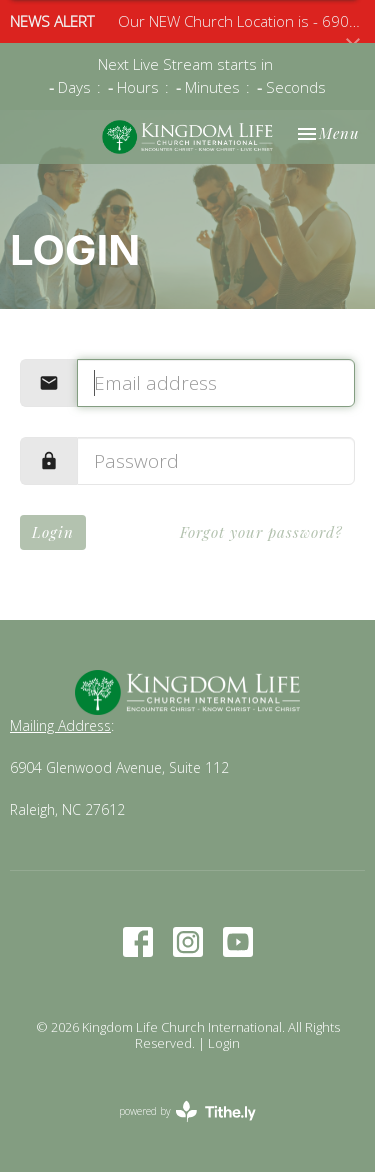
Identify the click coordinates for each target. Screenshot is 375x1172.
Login (53, 532)
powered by (187, 1111)
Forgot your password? (261, 532)
